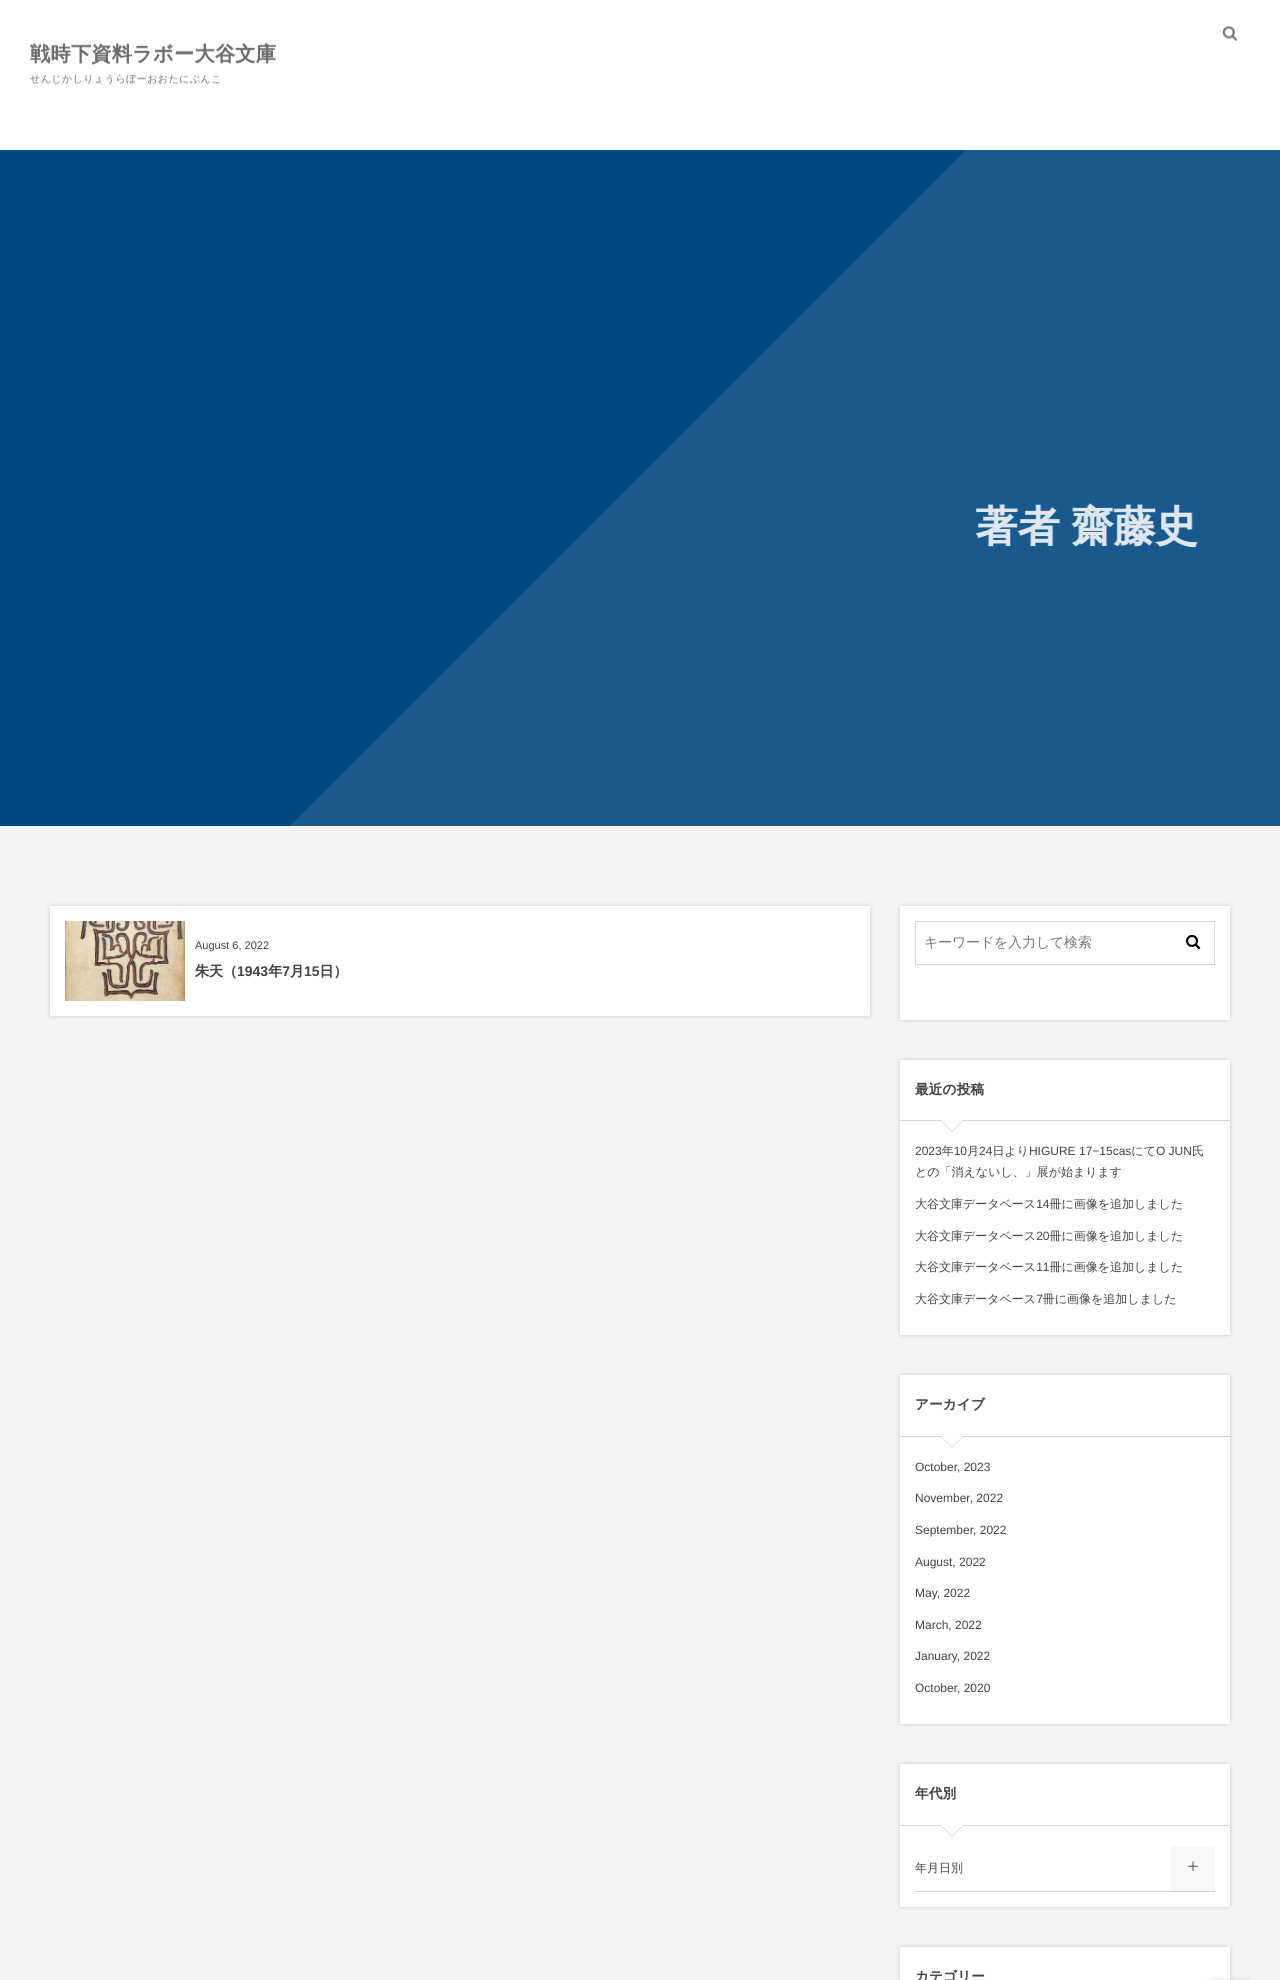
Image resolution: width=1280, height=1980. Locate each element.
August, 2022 (950, 1562)
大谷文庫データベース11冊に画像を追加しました (1049, 1267)
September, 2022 (960, 1530)
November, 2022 (959, 1498)
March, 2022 (948, 1625)
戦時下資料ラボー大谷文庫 (153, 53)
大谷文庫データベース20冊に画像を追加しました (1049, 1236)
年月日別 (939, 1868)
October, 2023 (952, 1467)
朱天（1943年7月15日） (271, 971)
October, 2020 (952, 1688)
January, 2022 (952, 1656)
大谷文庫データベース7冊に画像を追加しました (1046, 1299)
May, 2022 (942, 1593)
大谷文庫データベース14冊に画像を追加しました (1049, 1204)
